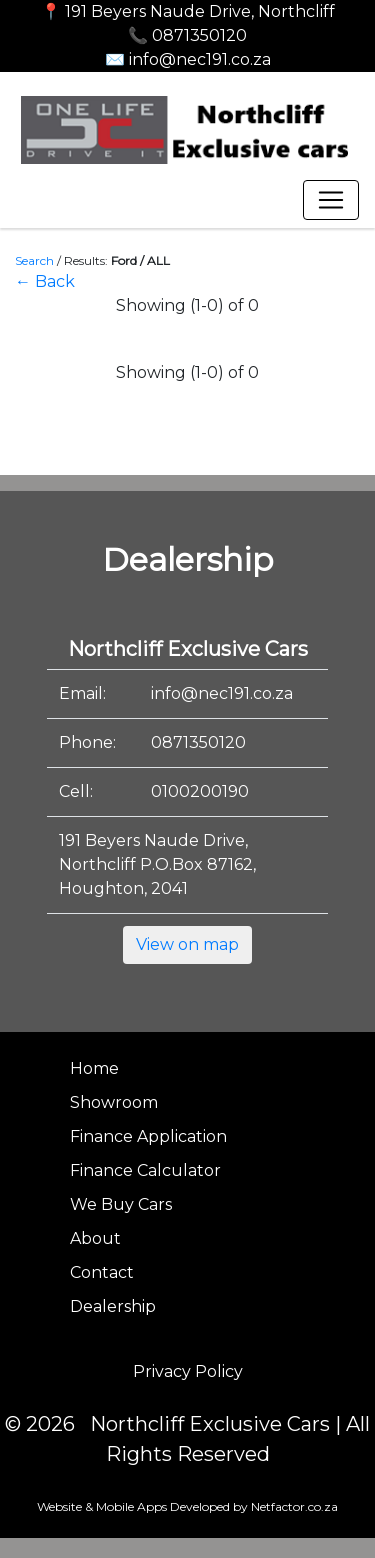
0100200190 (200, 791)
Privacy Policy (188, 1371)
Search (34, 260)
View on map (187, 944)
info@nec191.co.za (222, 693)
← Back (45, 281)
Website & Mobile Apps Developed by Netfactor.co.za (187, 1506)
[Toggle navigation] (331, 200)
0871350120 (198, 742)
